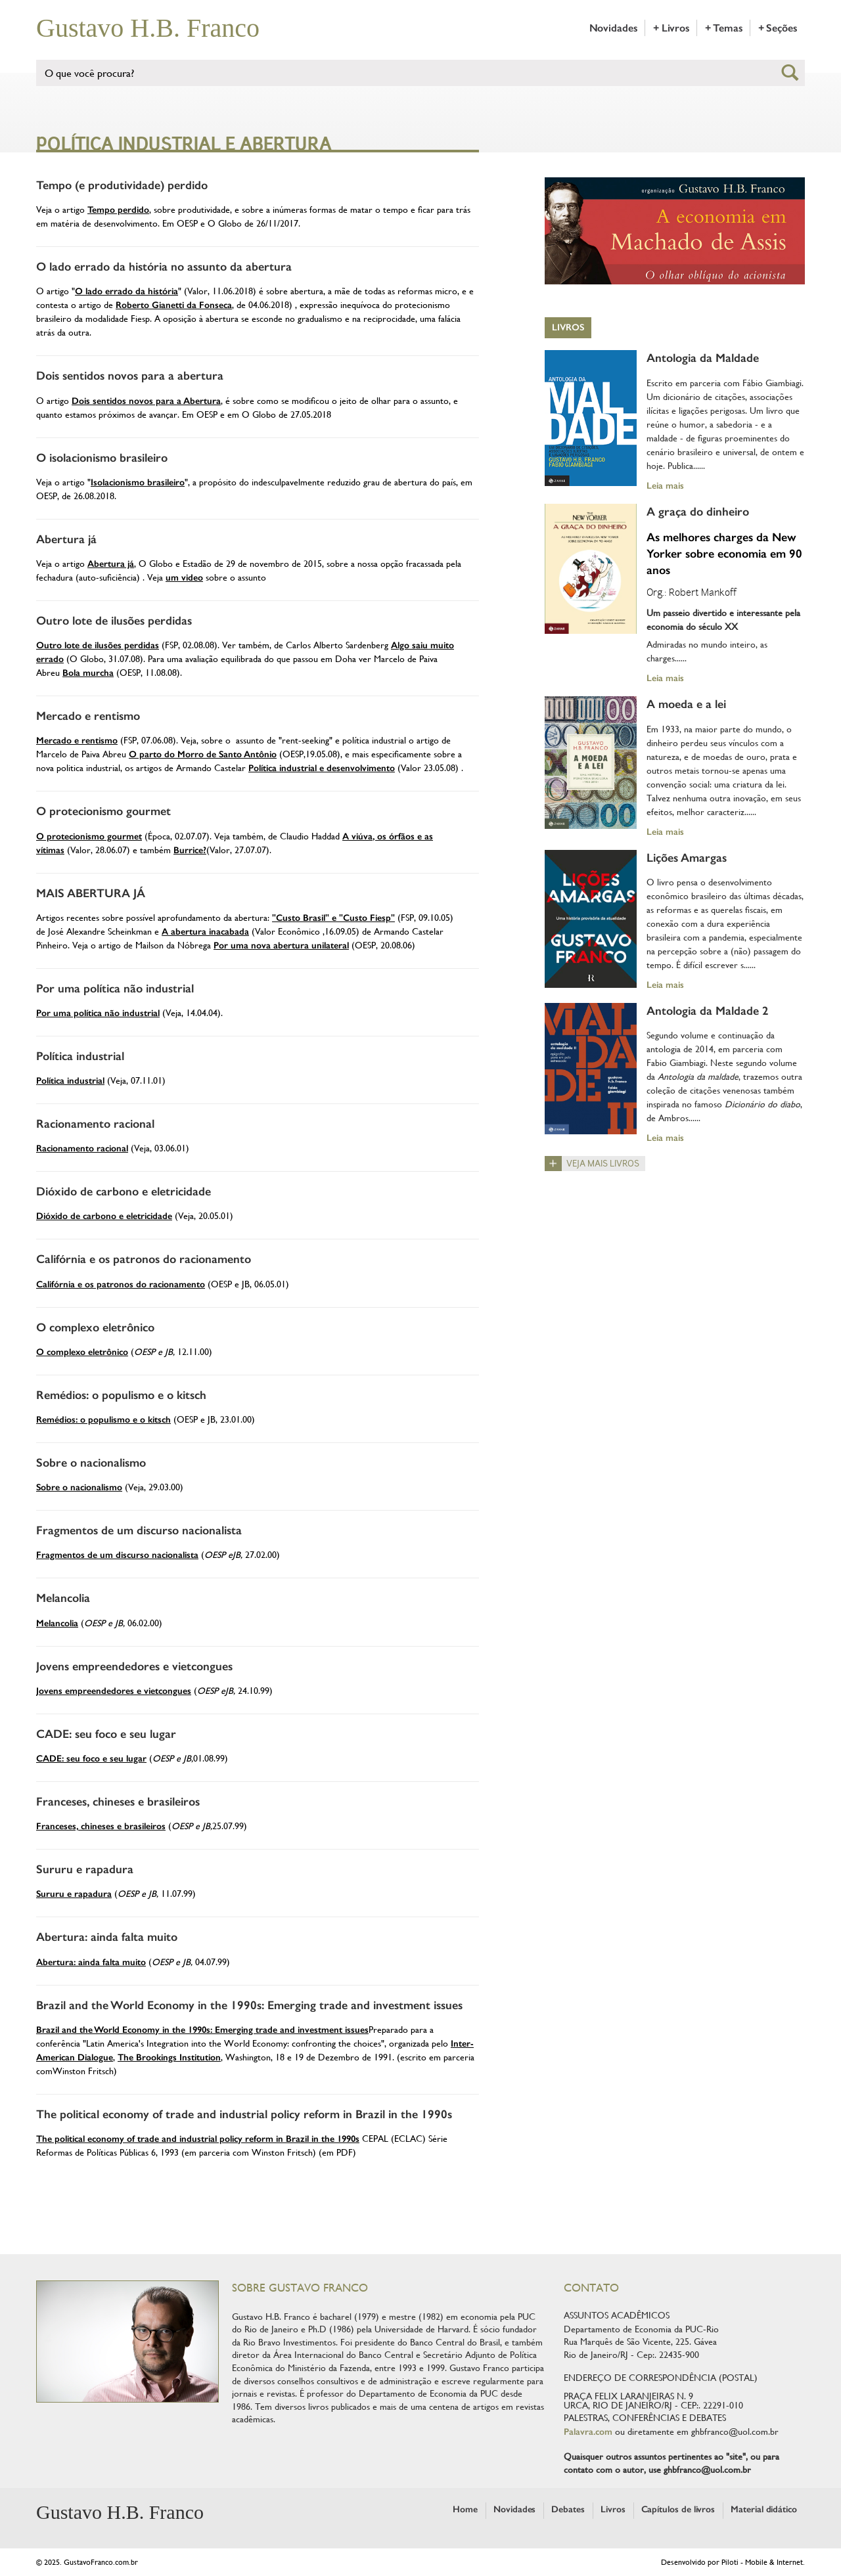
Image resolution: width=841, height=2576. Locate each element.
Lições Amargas (687, 858)
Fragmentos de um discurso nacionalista (139, 1530)
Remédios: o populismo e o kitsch (121, 1395)
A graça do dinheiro (698, 511)
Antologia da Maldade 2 (708, 1011)
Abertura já (66, 539)
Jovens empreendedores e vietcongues (134, 1666)
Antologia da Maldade (703, 358)
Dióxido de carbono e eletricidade (123, 1191)
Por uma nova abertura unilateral (281, 945)
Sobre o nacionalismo (91, 1462)
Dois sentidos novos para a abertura (129, 375)
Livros (568, 327)
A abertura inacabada (205, 931)
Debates (568, 2509)
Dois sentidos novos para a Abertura (146, 401)
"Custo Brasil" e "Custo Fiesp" (333, 917)
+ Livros (671, 28)
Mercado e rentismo (88, 716)
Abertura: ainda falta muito (106, 1937)
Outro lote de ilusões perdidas (114, 620)
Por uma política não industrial (115, 988)
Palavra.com (588, 2431)
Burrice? (189, 850)
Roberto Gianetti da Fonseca (174, 305)
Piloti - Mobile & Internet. (763, 2562)
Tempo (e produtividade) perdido (122, 185)
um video (184, 577)
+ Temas (723, 28)
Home (465, 2509)
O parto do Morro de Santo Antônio (203, 754)
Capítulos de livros (678, 2509)
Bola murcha (88, 672)
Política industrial (80, 1056)
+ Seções (777, 28)
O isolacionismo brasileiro (102, 458)
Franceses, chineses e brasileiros (118, 1801)
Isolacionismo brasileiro (138, 482)
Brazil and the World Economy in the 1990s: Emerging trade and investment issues (249, 2005)
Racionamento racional (95, 1124)
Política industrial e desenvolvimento (321, 768)
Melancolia (63, 1598)
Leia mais (665, 485)
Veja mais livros (602, 1163)
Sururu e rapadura (84, 1869)
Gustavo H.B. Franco (148, 28)
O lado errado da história (126, 291)
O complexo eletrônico (95, 1327)
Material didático (764, 2509)
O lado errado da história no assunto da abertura (164, 266)
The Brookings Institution (169, 2057)
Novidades (613, 28)
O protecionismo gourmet (103, 811)
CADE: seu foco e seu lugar (106, 1734)
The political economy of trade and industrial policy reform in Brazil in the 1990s (244, 2114)
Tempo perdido (118, 209)
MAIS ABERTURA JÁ (90, 893)
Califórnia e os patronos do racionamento (143, 1259)
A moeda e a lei (686, 704)
